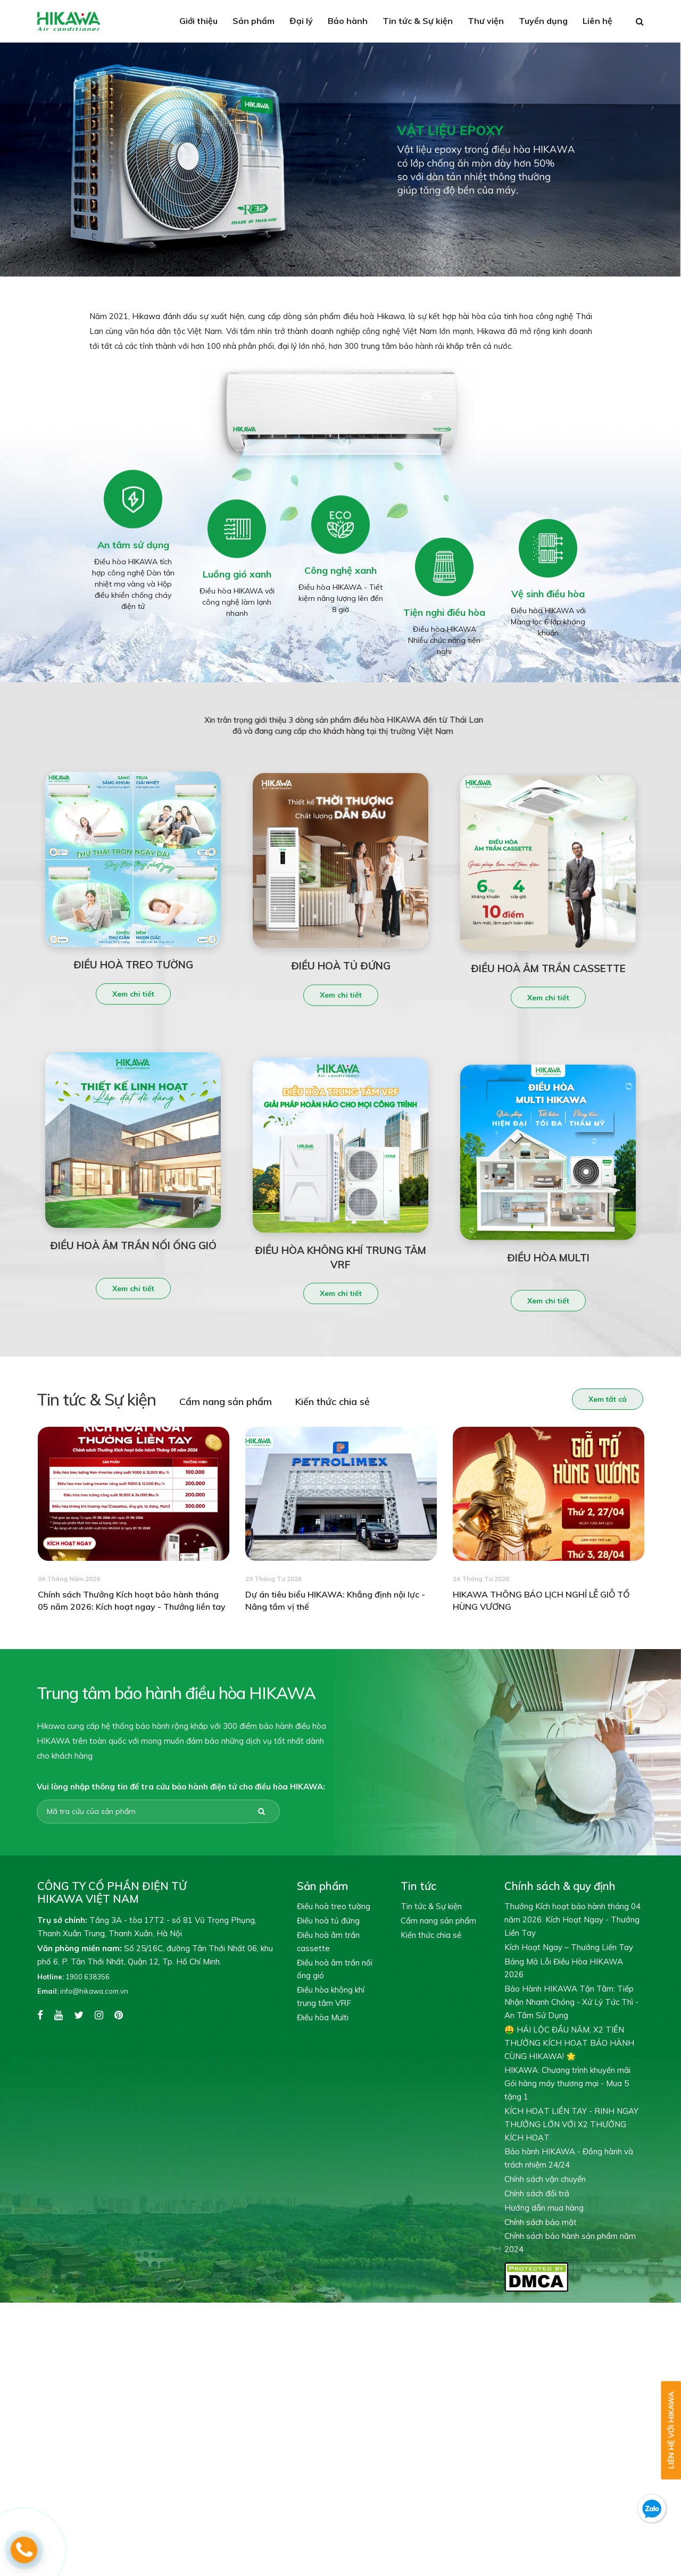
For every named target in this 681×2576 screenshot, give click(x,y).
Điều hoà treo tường (333, 1906)
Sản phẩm (253, 20)
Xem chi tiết (133, 1011)
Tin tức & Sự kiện (418, 20)
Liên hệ (597, 20)
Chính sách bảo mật (540, 2222)
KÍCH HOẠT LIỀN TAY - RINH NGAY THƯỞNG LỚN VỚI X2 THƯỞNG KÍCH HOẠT (571, 2124)
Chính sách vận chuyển (545, 2179)
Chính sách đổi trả (536, 2193)
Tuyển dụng (543, 20)
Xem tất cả (590, 1399)
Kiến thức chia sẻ (315, 1401)
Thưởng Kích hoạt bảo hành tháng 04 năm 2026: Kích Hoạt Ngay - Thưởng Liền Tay (572, 1919)
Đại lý (301, 20)
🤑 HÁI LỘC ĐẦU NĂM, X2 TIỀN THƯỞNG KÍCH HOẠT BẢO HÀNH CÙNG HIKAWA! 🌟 (569, 2043)
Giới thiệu (198, 20)
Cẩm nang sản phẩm (208, 1401)
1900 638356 (73, 1976)
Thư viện (486, 20)
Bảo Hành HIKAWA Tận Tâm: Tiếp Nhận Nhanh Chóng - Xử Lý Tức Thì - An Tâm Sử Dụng (571, 2002)
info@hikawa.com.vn (82, 1991)
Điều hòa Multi (322, 2017)
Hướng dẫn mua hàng (544, 2208)
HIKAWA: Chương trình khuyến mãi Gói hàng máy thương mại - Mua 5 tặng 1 (567, 2083)
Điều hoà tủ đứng (328, 1921)
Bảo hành (348, 20)
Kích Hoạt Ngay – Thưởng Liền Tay (568, 1947)
